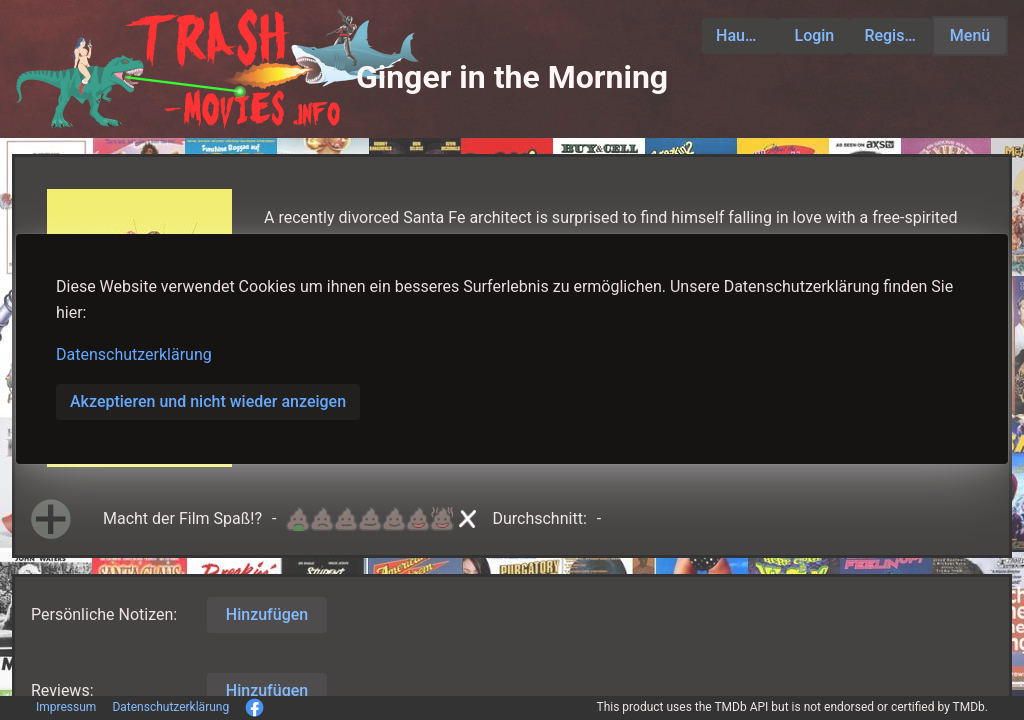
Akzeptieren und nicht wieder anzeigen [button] (208, 401)
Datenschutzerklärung (134, 354)
